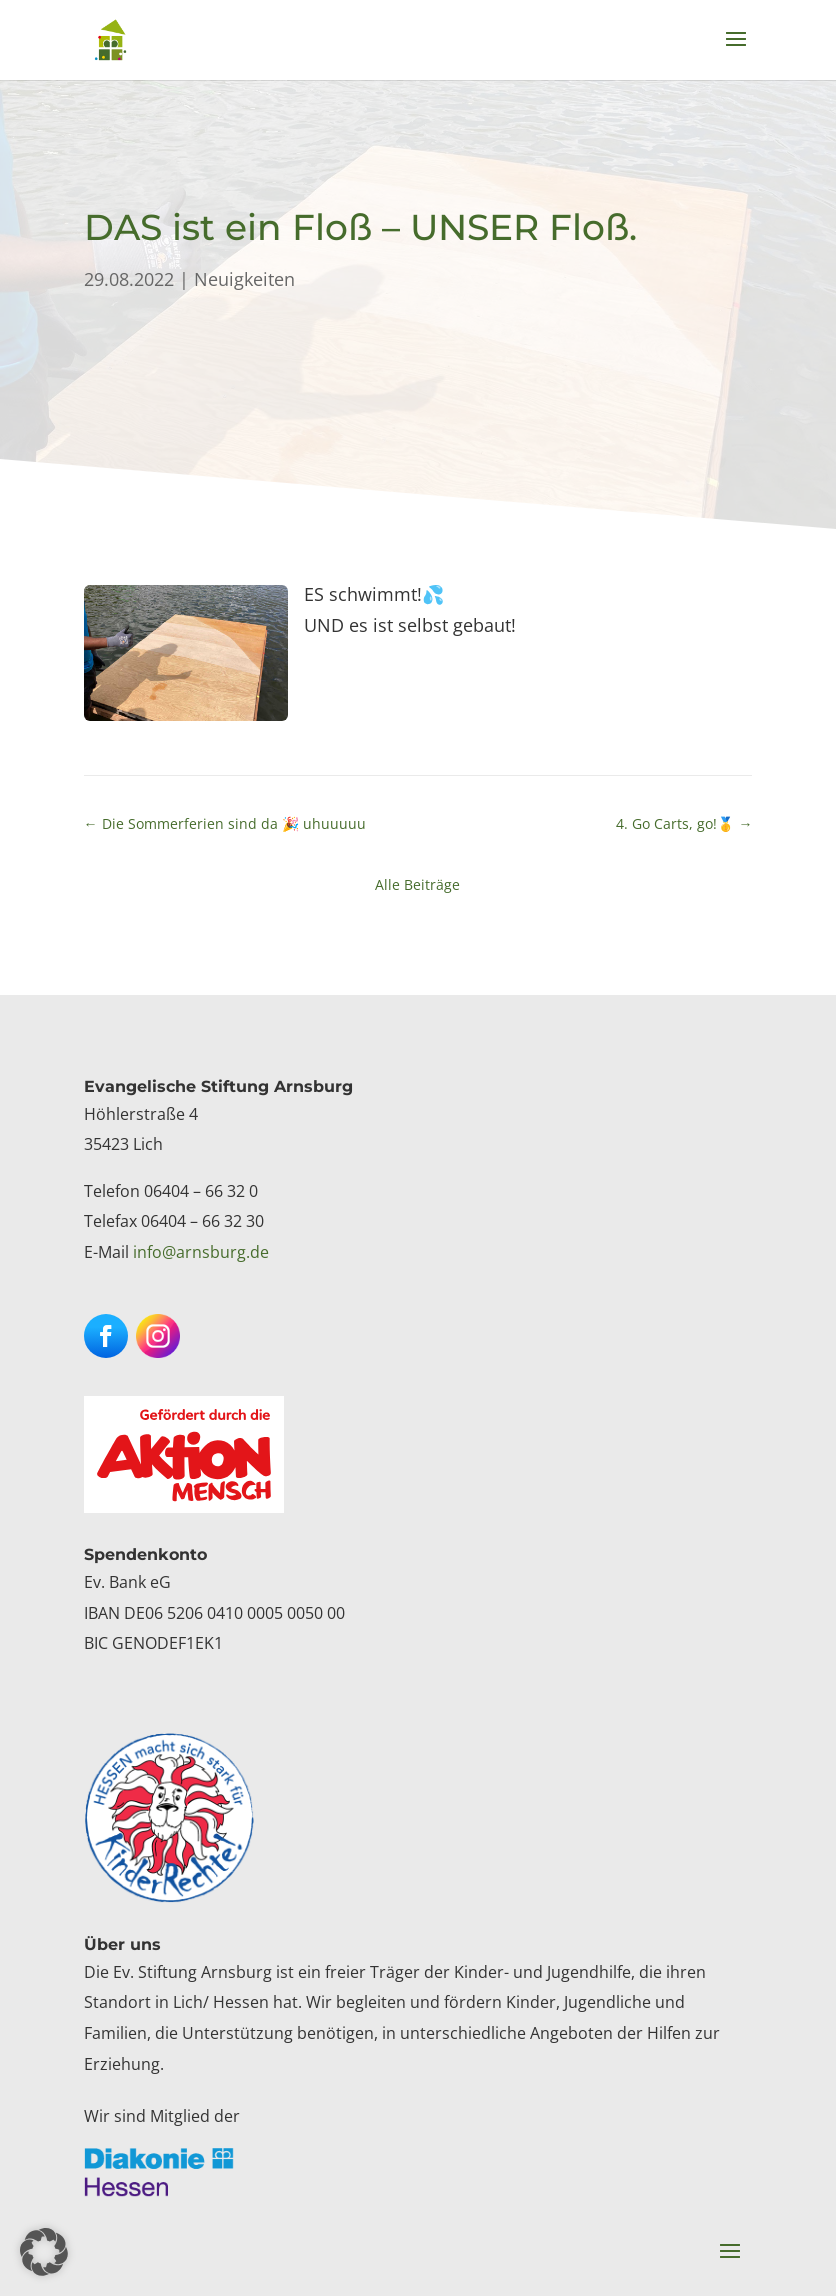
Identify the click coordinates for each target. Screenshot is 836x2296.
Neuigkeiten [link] (244, 279)
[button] (736, 52)
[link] (110, 39)
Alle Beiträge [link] (417, 884)
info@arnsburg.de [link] (201, 1252)
